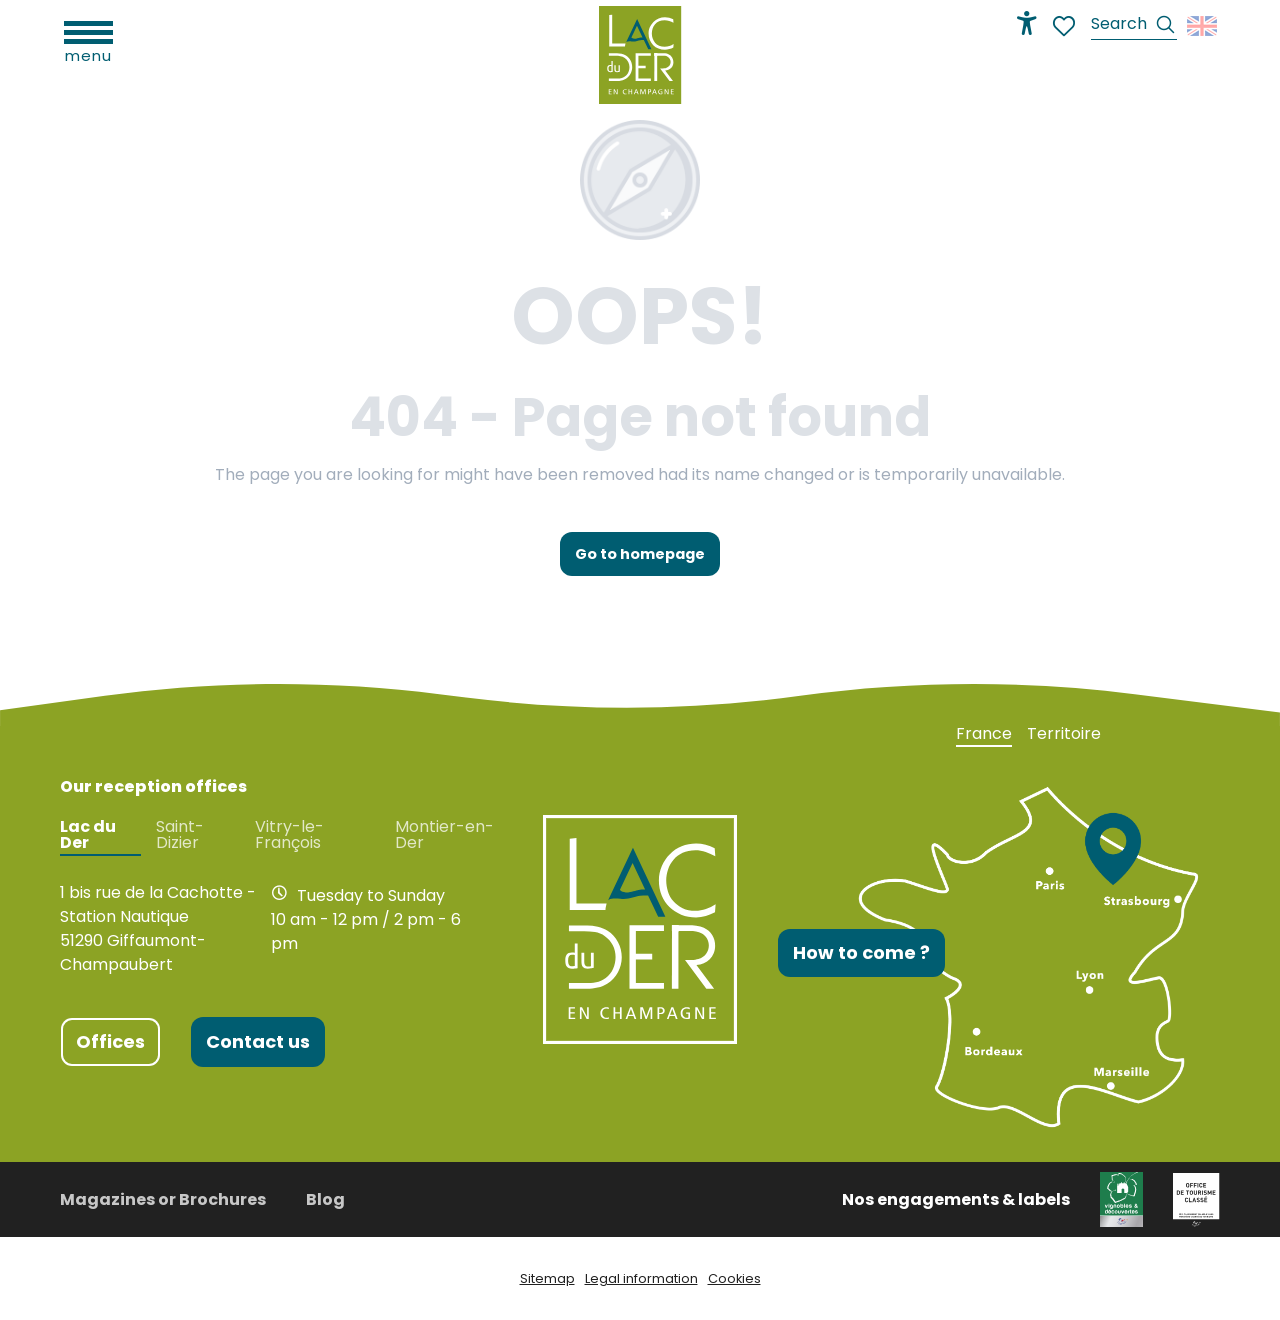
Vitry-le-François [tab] (289, 835)
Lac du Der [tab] (88, 835)
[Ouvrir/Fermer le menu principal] (88, 40)
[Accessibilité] (1027, 23)
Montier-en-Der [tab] (444, 835)
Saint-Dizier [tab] (180, 835)
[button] (1134, 26)
